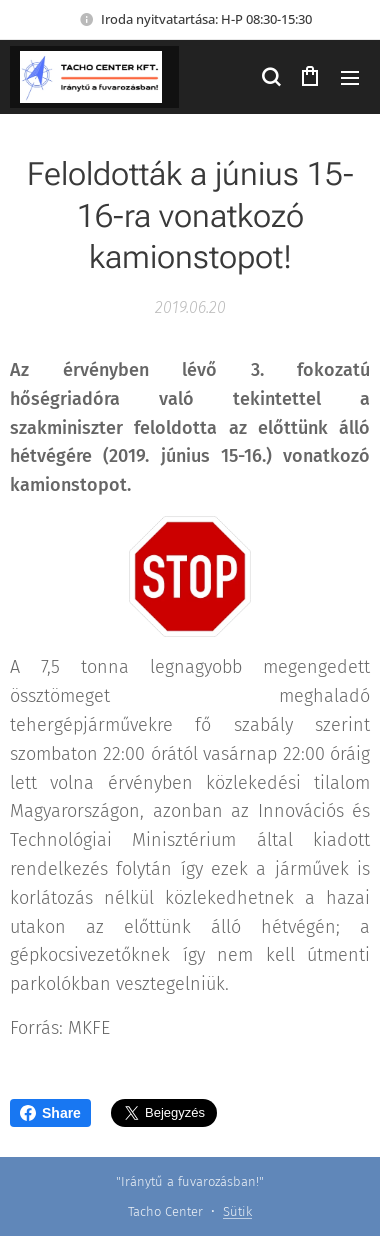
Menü (350, 78)
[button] (270, 77)
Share (50, 1113)
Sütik (237, 1211)
